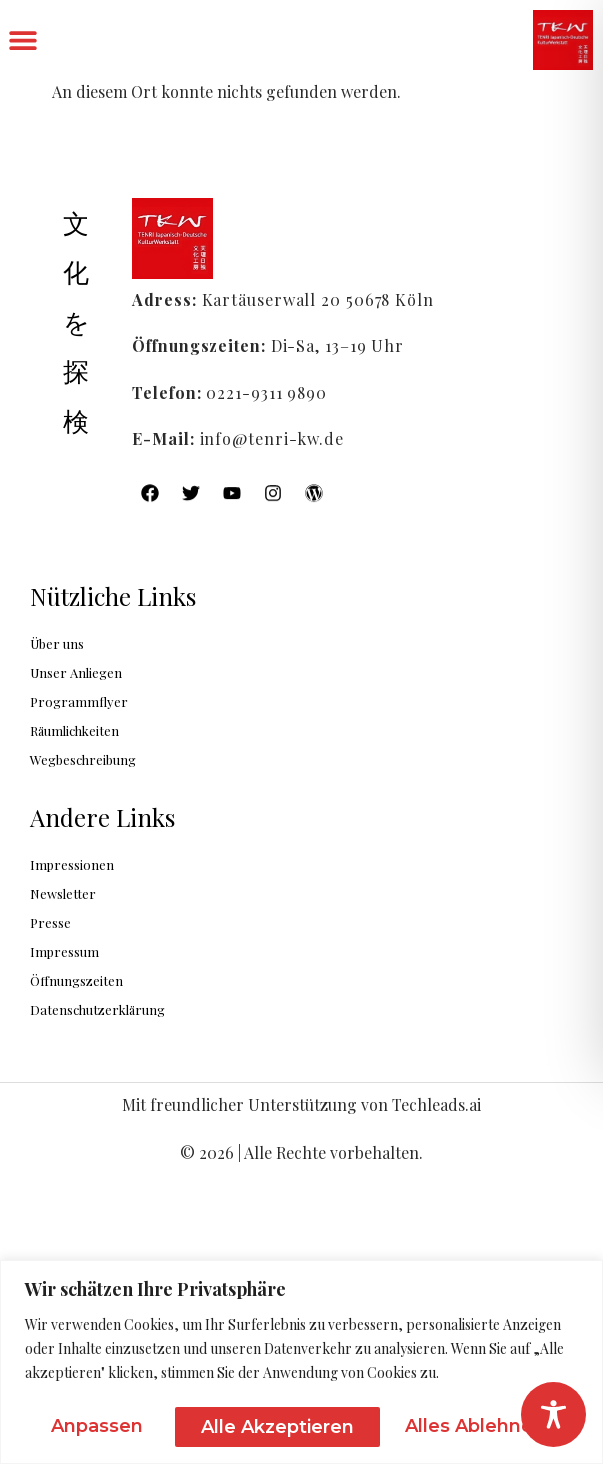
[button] (22, 40)
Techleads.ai (436, 1104)
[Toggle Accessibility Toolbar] (553, 1414)
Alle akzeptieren (477, 1415)
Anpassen (98, 1415)
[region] (301, 1350)
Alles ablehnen (274, 1415)
